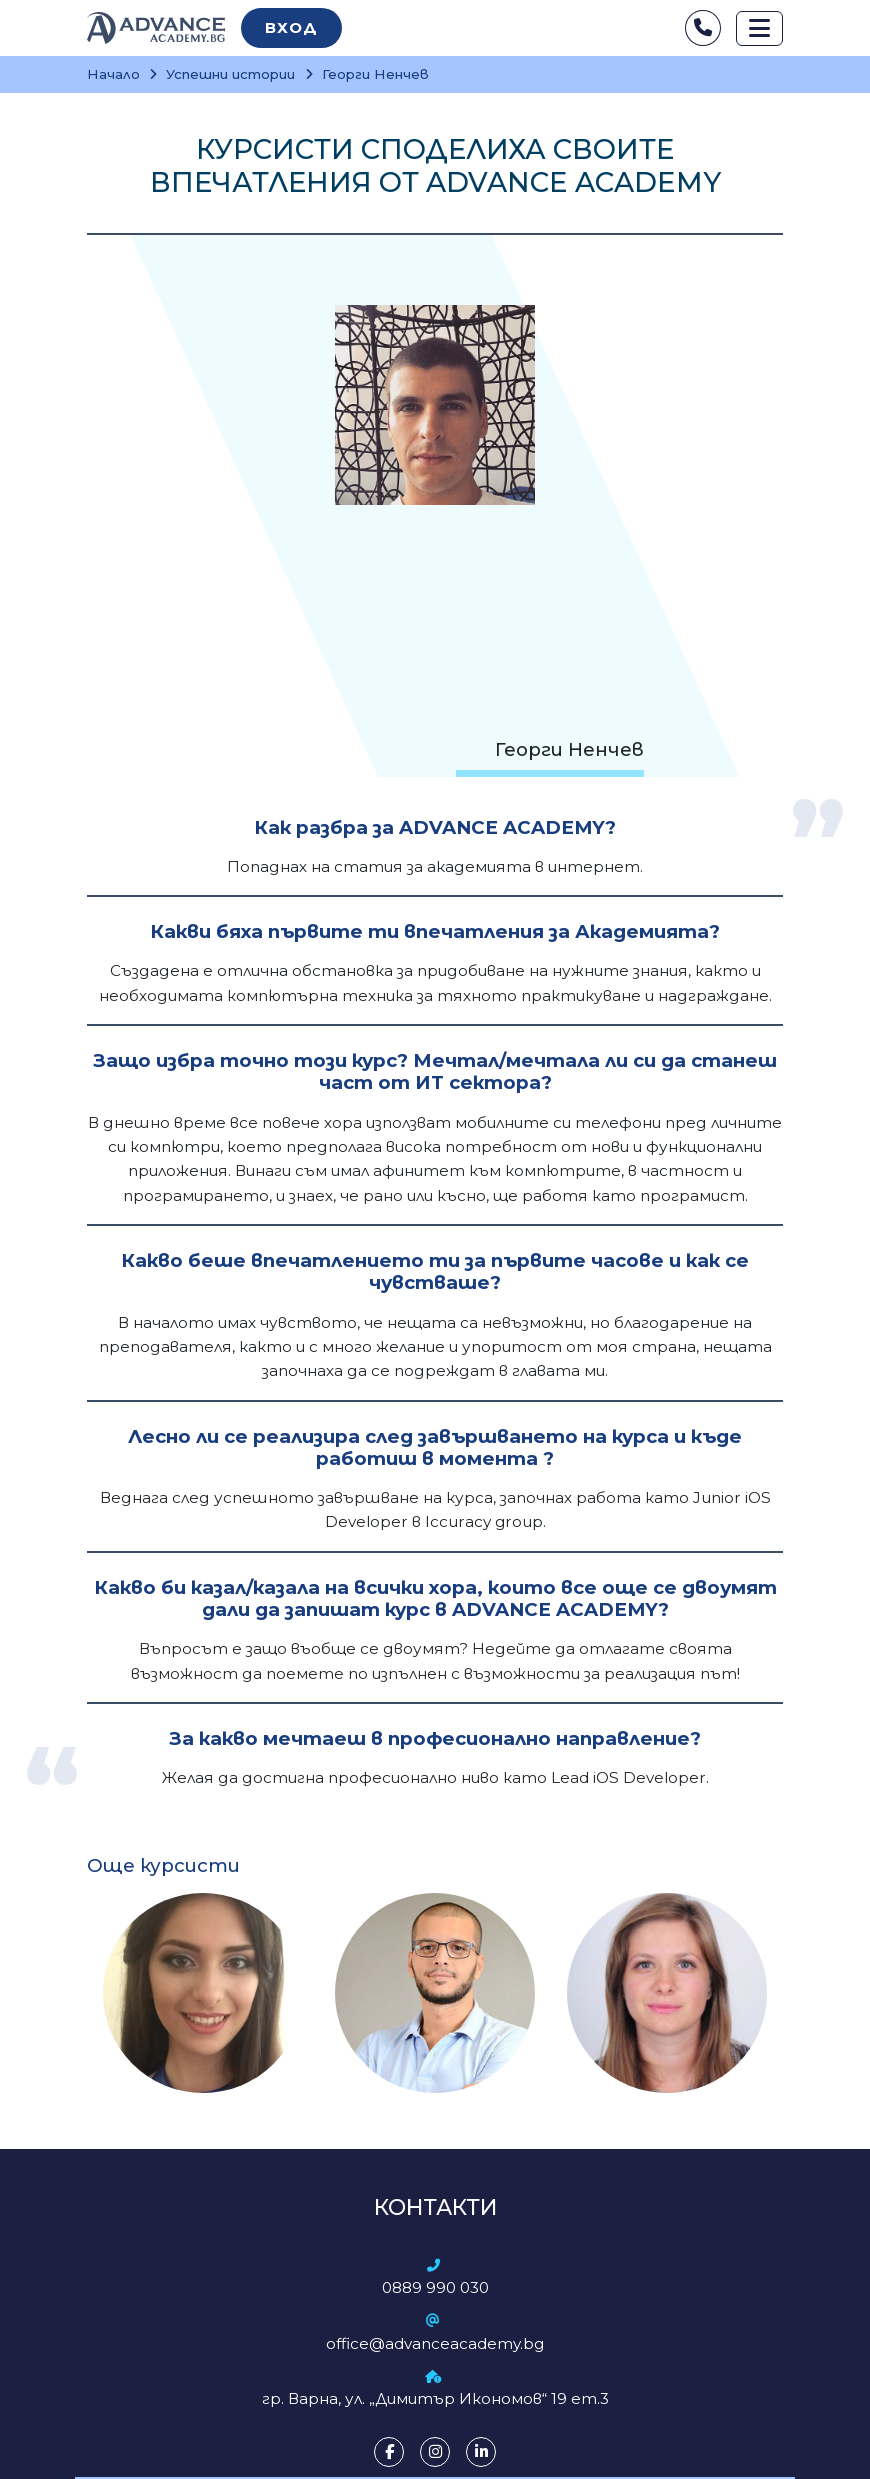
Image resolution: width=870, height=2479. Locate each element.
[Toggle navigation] (759, 28)
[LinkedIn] (481, 2452)
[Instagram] (435, 2452)
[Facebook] (389, 2452)
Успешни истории (230, 74)
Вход (291, 27)
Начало (113, 74)
